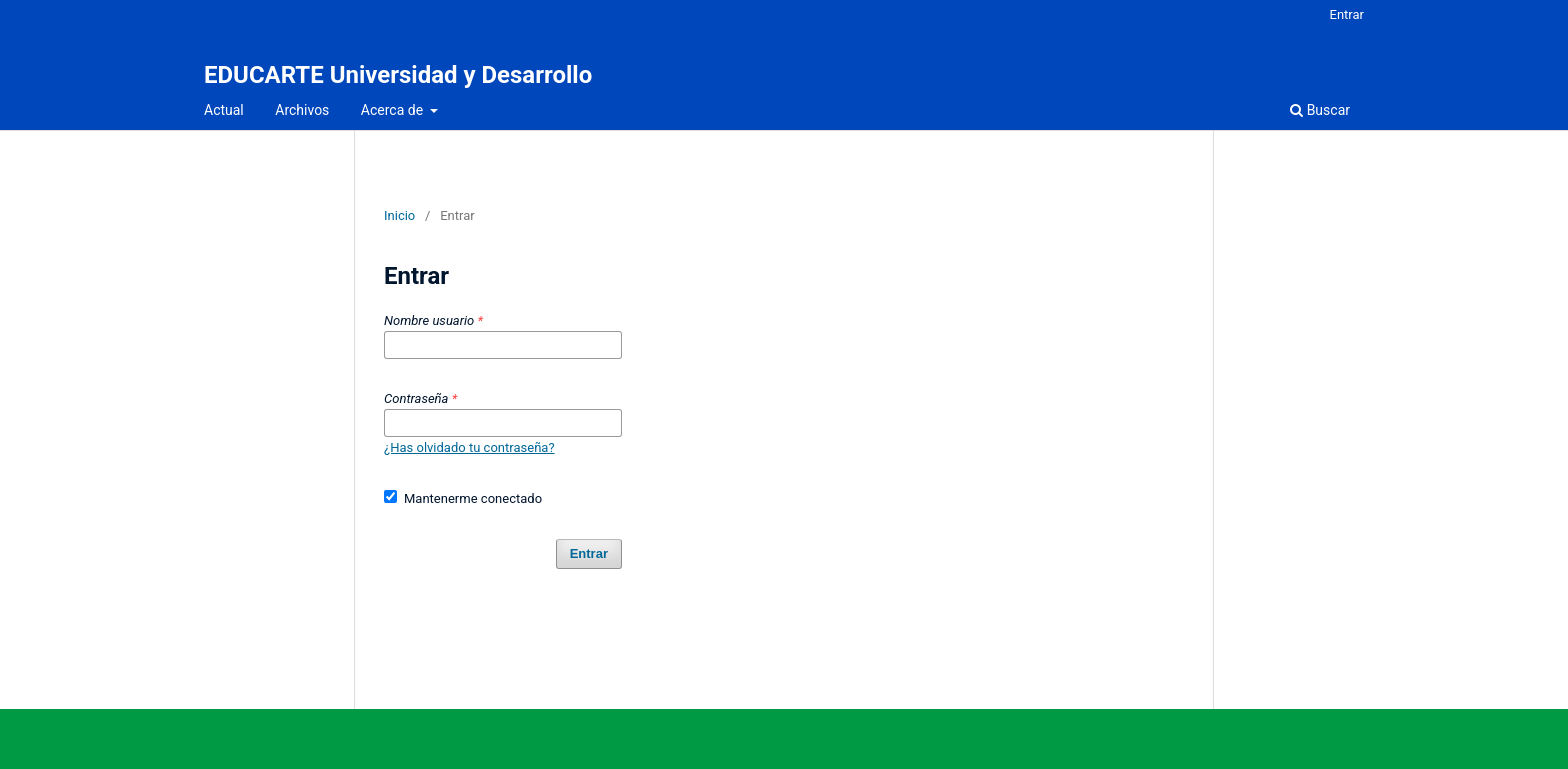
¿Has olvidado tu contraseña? (469, 447)
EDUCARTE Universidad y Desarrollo (398, 75)
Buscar (1320, 110)
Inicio (399, 215)
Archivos (302, 110)
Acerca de (394, 110)
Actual (224, 110)
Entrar (1347, 14)
